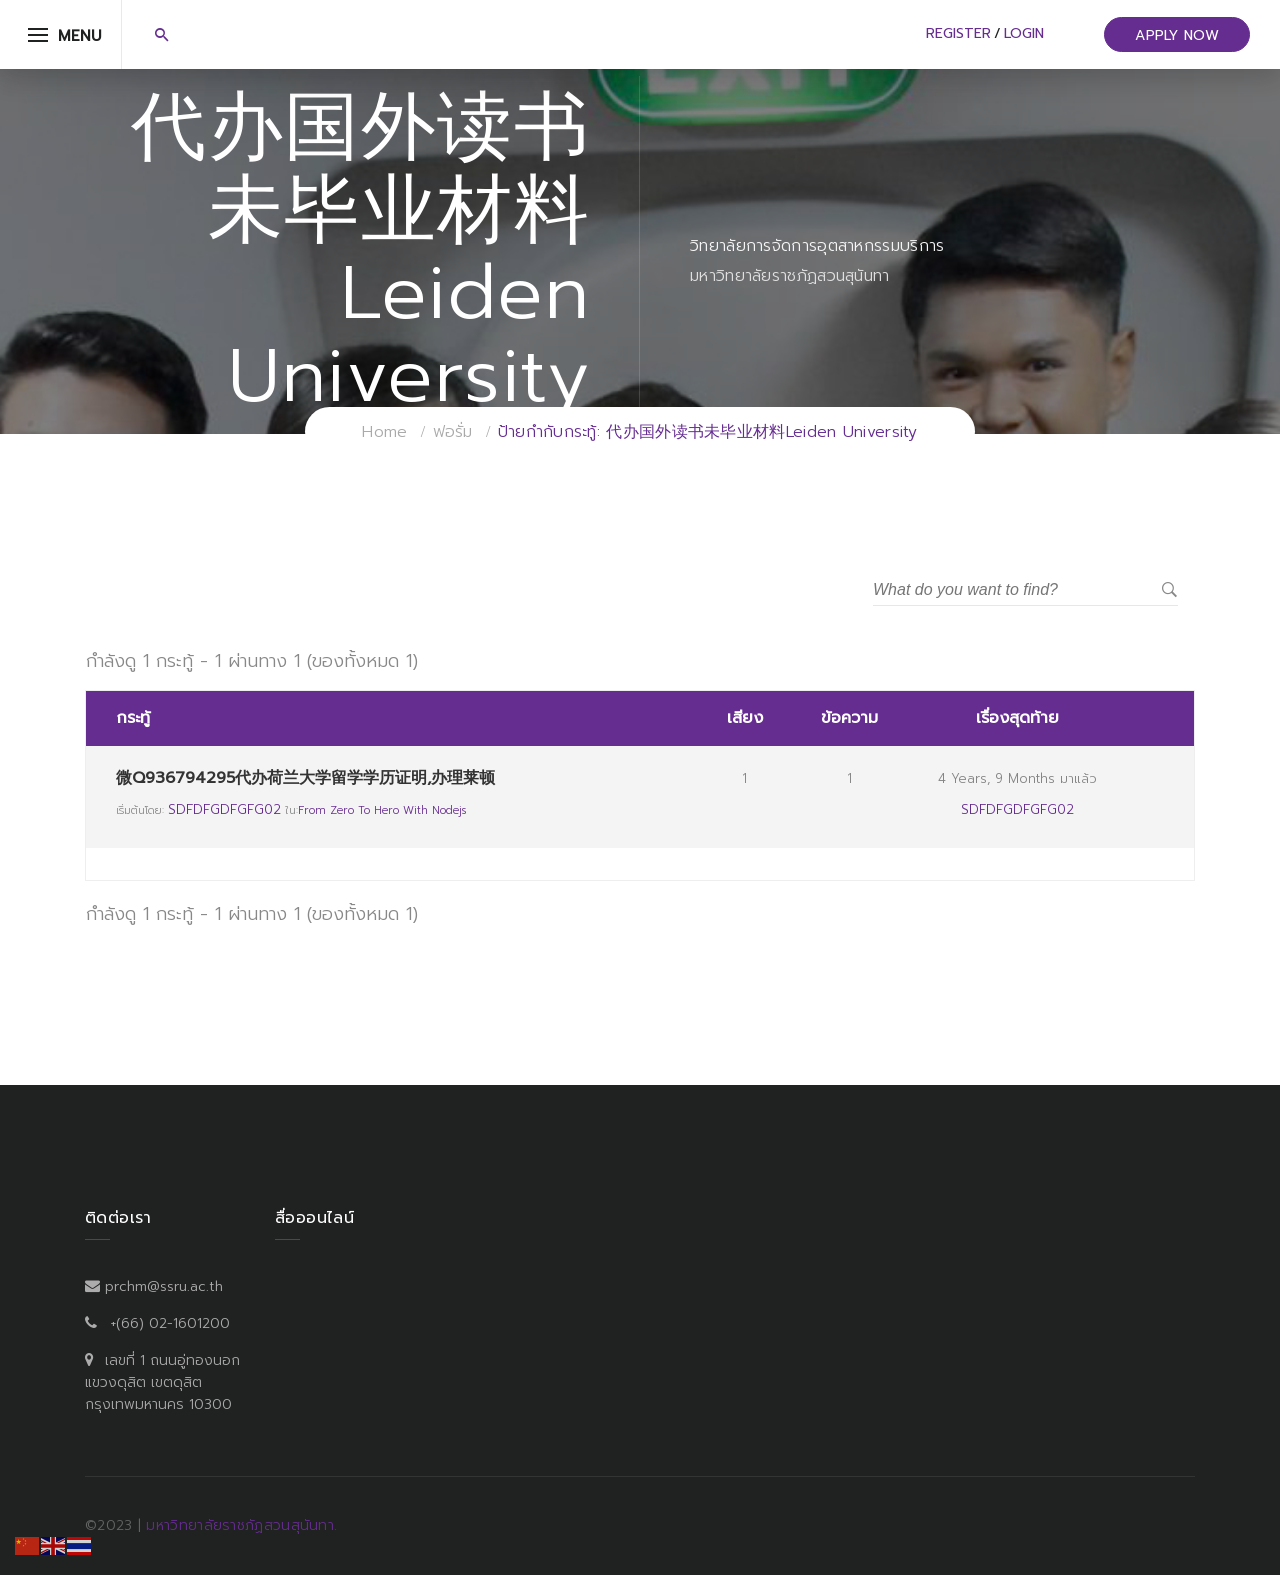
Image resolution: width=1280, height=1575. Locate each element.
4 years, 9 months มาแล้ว (1017, 778)
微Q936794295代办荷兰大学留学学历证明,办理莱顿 (305, 778)
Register (958, 33)
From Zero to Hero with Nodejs (382, 810)
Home (384, 432)
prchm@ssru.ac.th (164, 1286)
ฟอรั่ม (453, 432)
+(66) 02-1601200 (170, 1323)
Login (1024, 33)
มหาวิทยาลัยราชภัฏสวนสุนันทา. (241, 1525)
